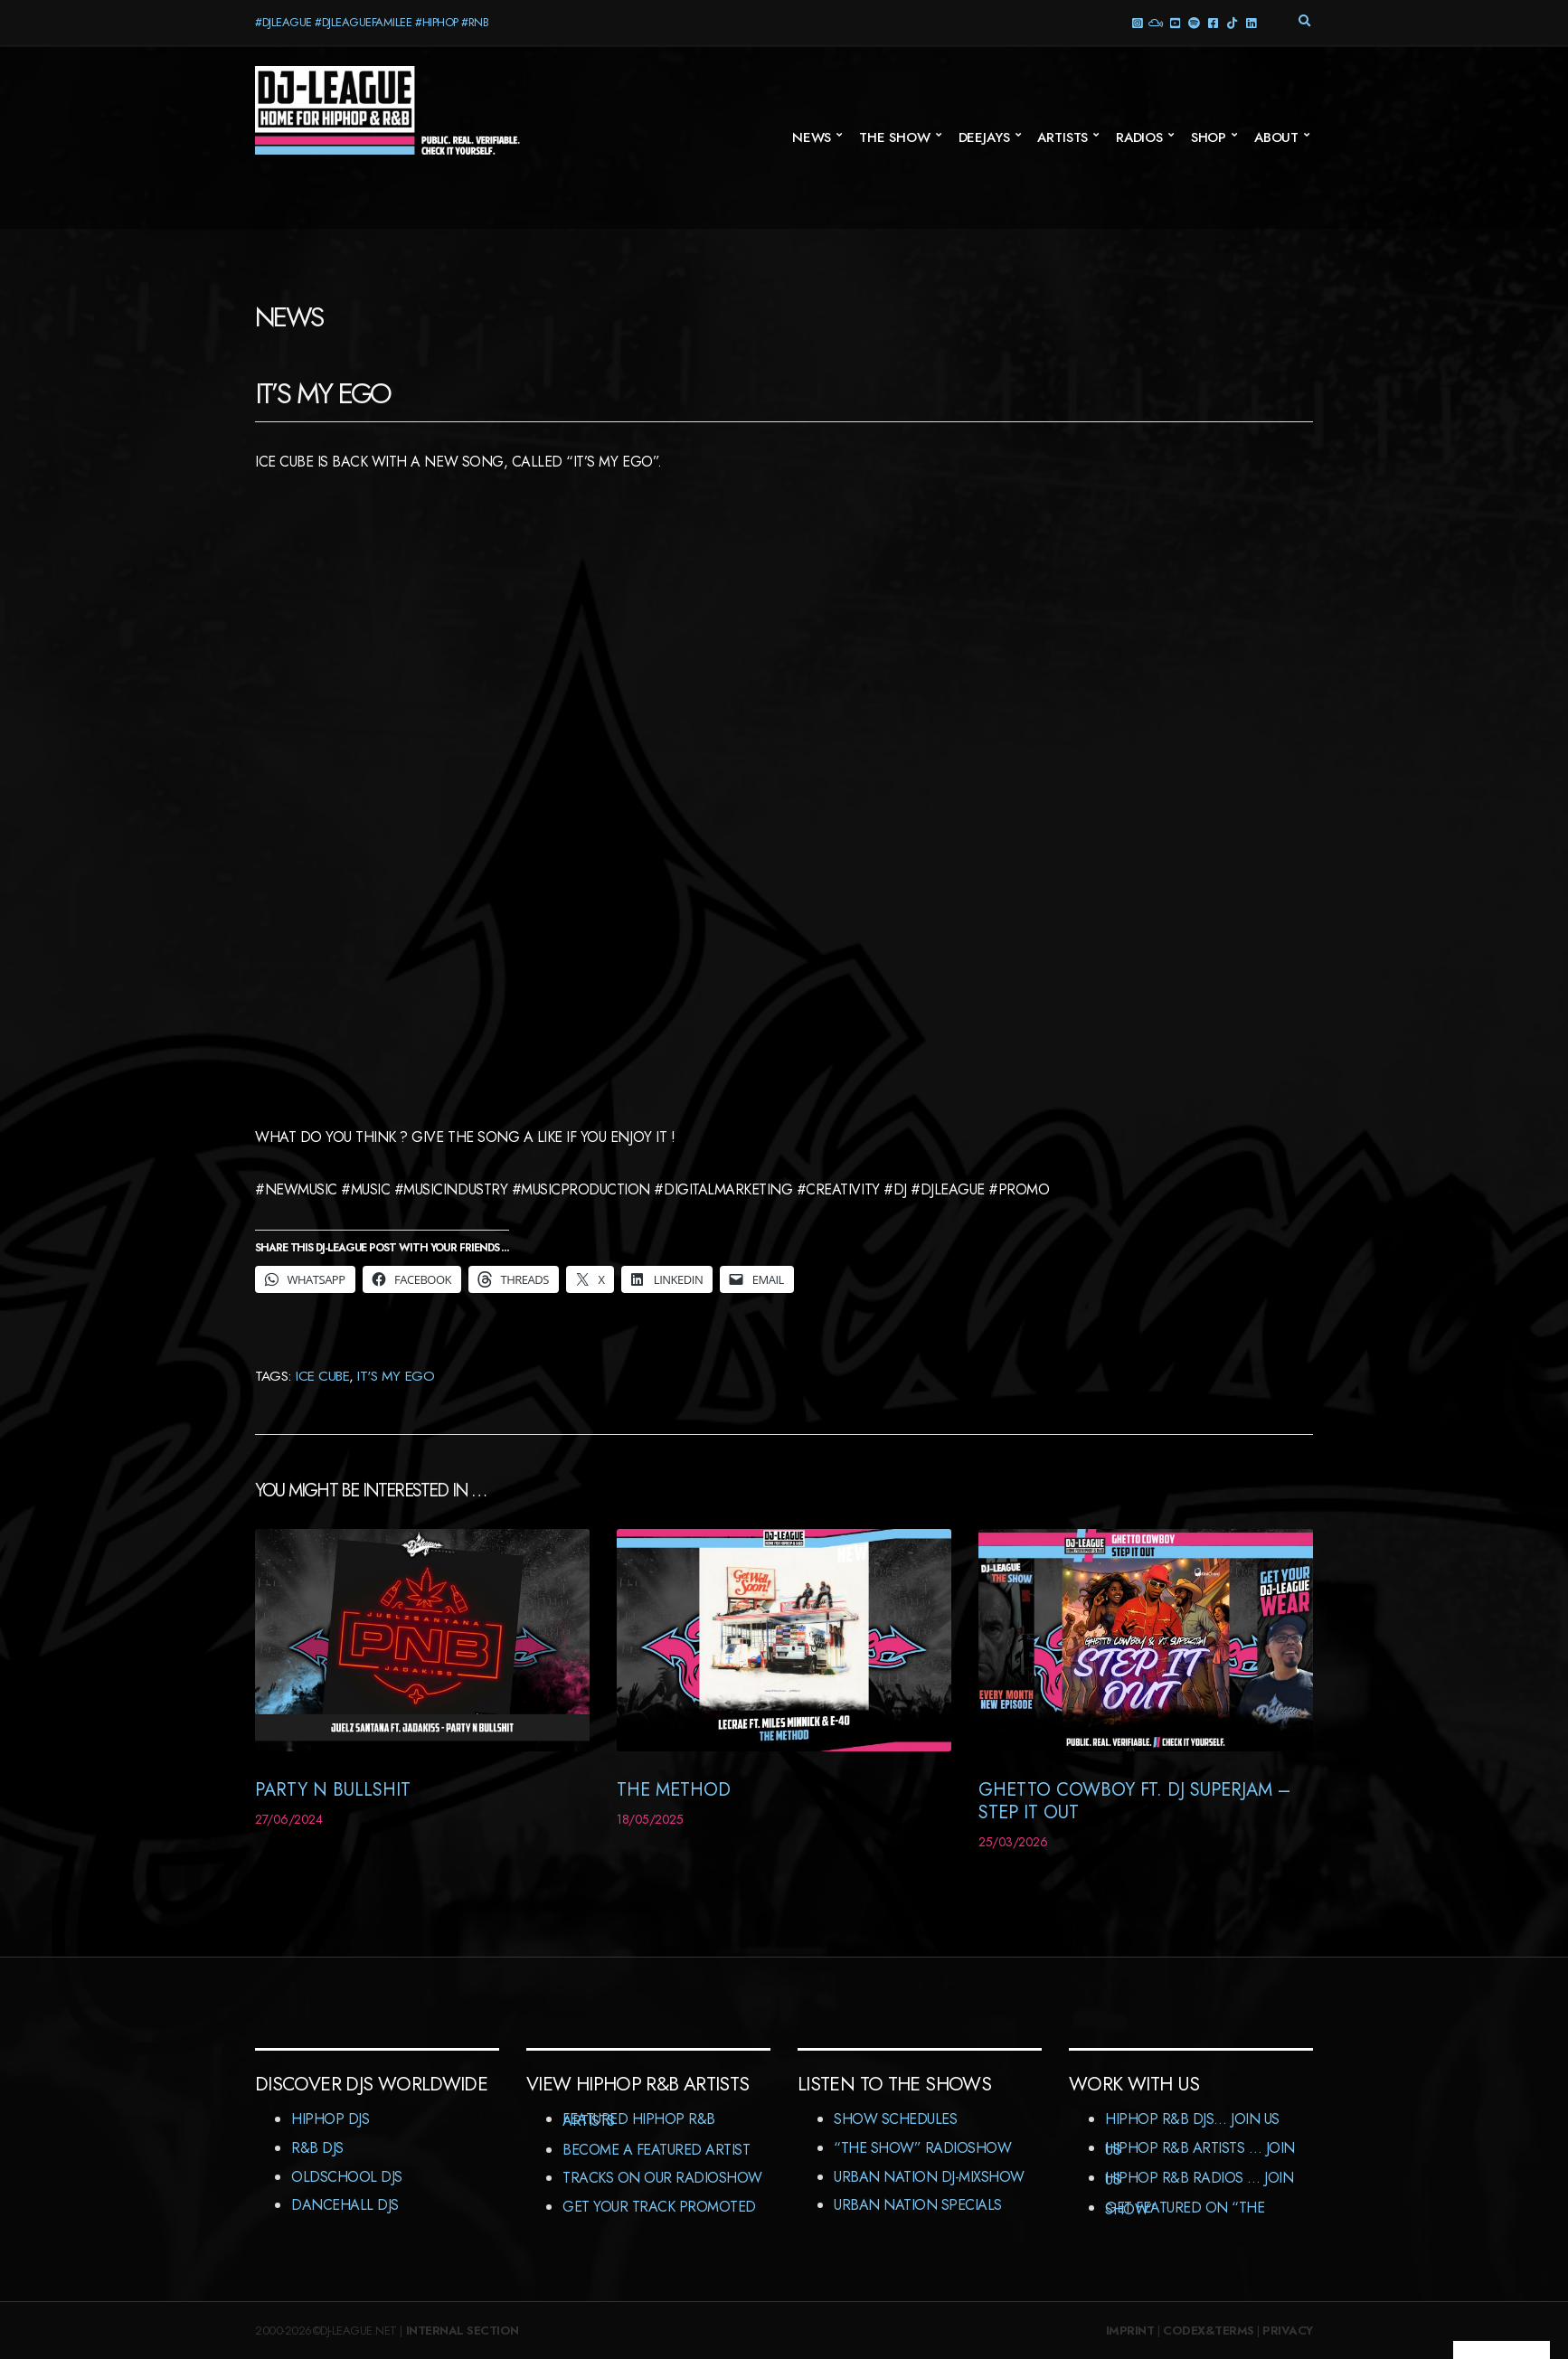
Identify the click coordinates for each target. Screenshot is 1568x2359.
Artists (1062, 137)
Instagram (1136, 22)
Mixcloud (1155, 22)
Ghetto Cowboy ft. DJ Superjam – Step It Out (1134, 1801)
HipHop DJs (330, 2119)
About (1276, 137)
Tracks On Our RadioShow (662, 2177)
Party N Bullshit (333, 1790)
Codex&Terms (1208, 2330)
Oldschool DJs (346, 2176)
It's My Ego (395, 1375)
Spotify (1193, 22)
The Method (674, 1790)
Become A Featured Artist (656, 2149)
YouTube (1174, 22)
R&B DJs (317, 2147)
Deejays (984, 137)
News (811, 137)
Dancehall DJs (345, 2204)
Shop (1208, 137)
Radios (1139, 137)
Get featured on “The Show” (1184, 2208)
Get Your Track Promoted (659, 2206)
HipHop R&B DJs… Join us (1192, 2119)
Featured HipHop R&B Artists (638, 2120)
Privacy (1287, 2330)
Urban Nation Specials (918, 2204)
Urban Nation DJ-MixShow (929, 2176)
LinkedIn (1250, 22)
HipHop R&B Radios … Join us (1199, 2178)
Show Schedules (895, 2119)
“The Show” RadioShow (922, 2147)
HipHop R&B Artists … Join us (1200, 2148)
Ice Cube (322, 1375)
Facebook (1212, 22)
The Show (894, 137)
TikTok (1231, 22)
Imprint (1130, 2330)
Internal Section (462, 2330)
